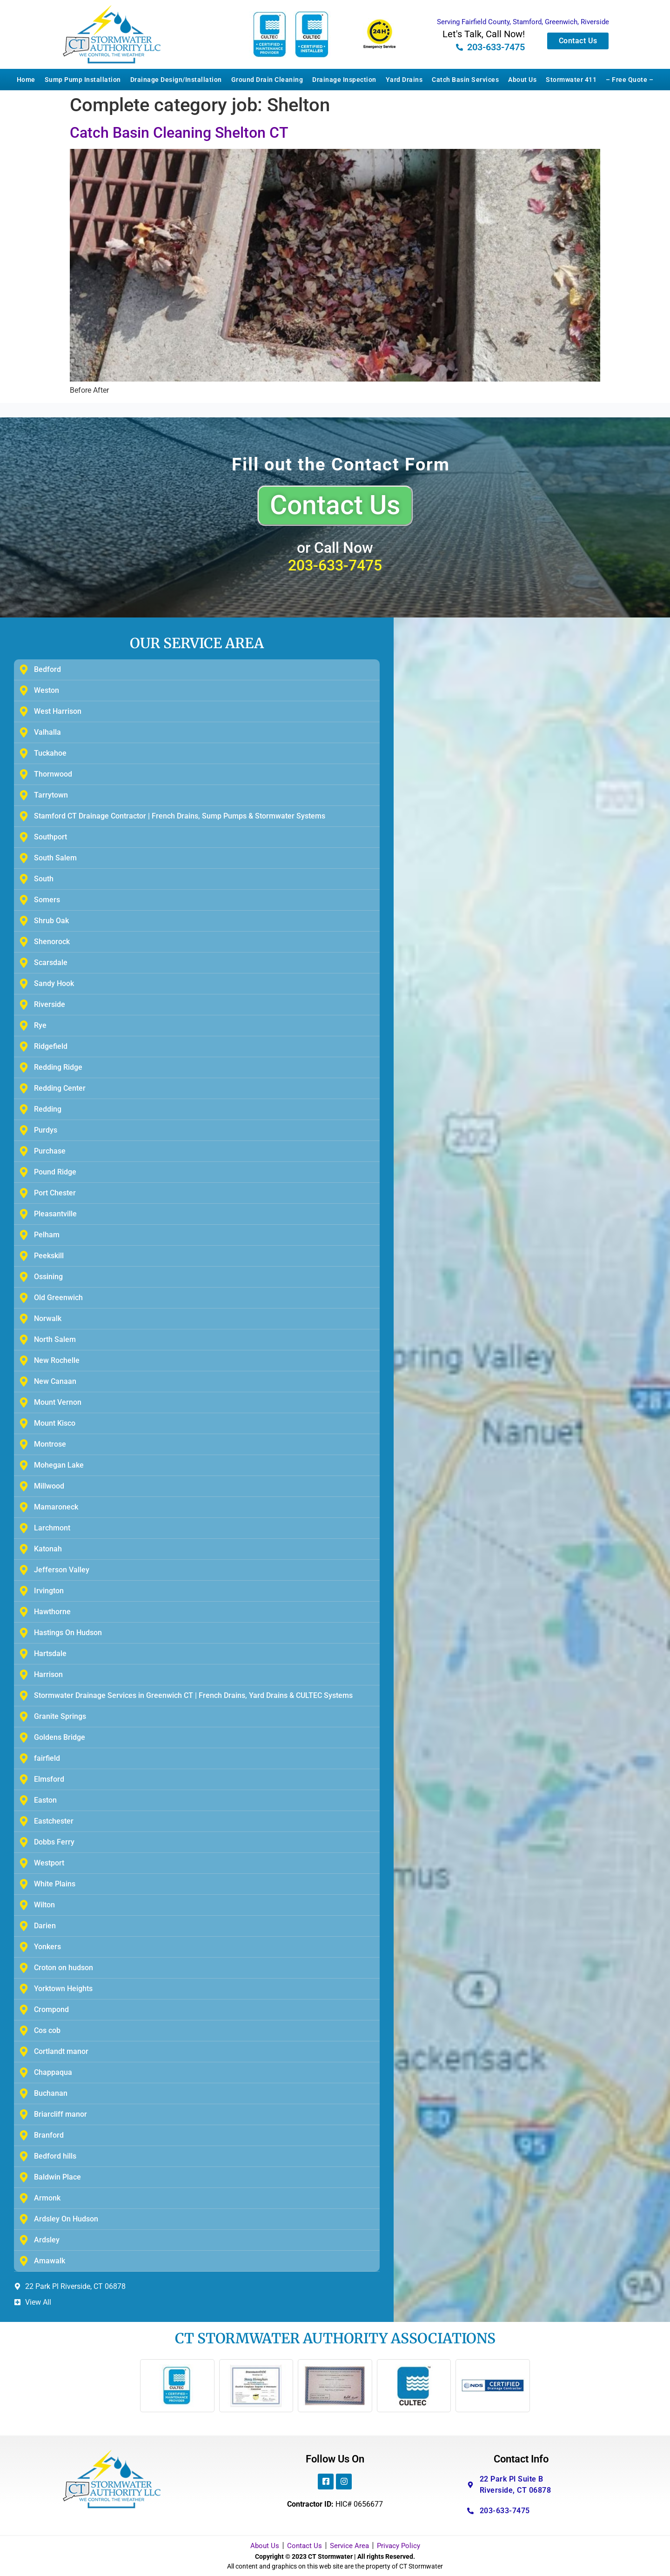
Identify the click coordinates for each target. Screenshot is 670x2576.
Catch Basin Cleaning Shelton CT (179, 132)
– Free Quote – (629, 79)
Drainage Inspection (344, 79)
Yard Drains (404, 79)
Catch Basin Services (465, 79)
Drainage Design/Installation (176, 79)
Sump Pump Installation (83, 79)
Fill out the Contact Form (341, 464)
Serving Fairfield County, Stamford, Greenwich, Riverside (523, 22)
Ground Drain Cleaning (267, 79)
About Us (522, 79)
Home (26, 79)
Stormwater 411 (571, 79)
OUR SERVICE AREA (197, 643)
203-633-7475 (335, 565)
